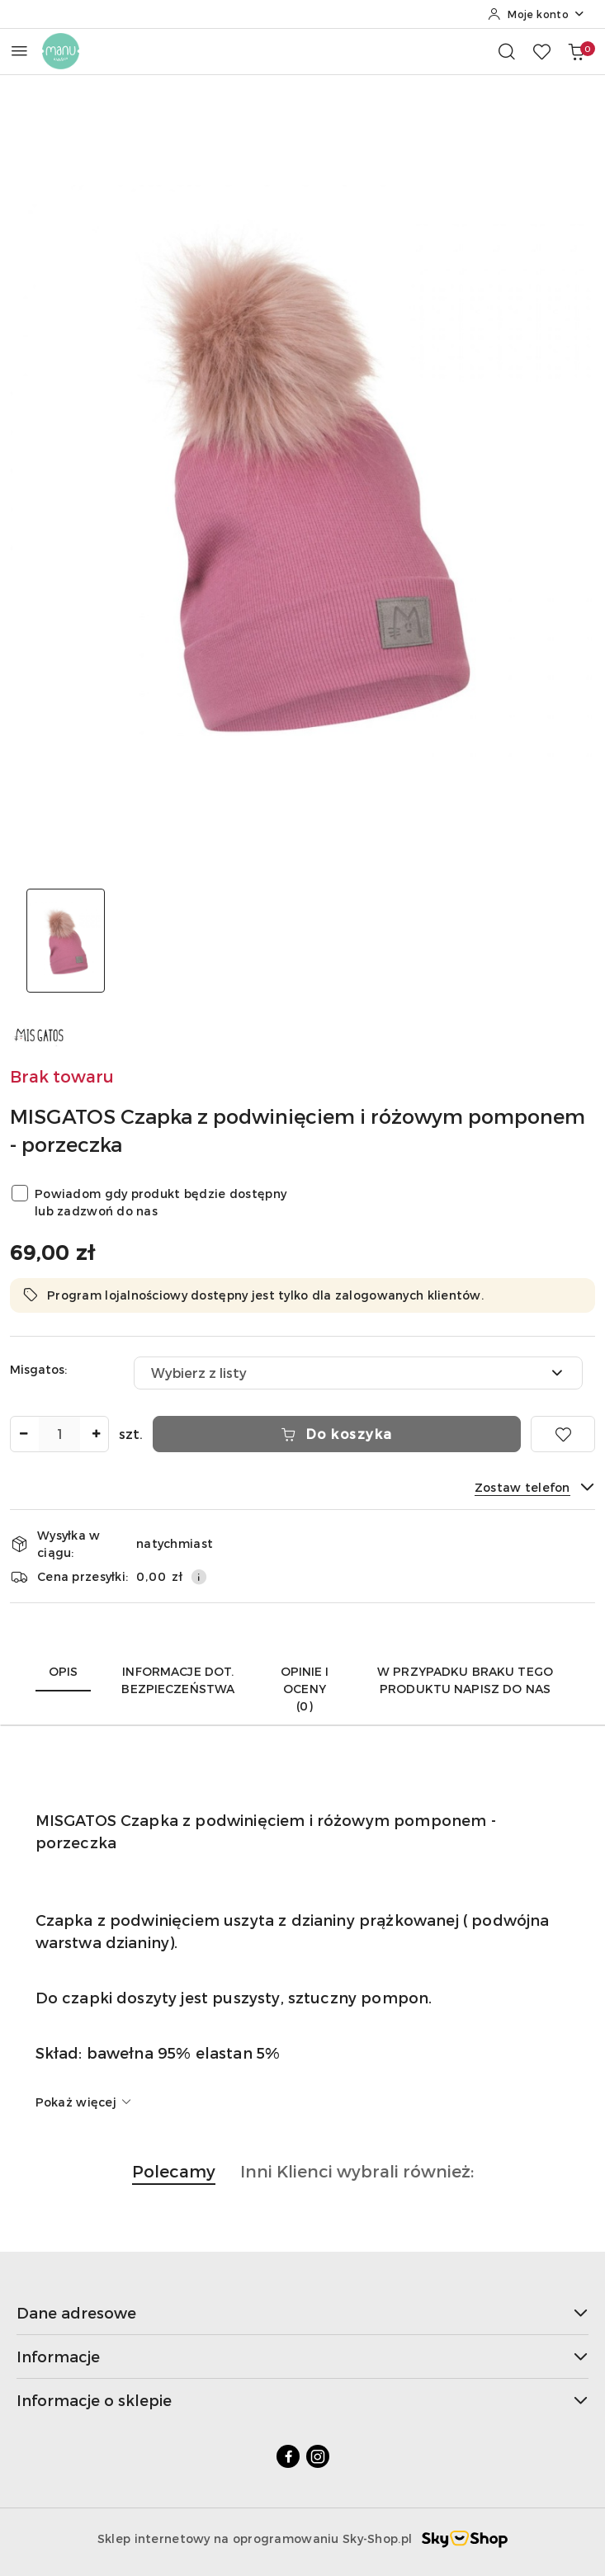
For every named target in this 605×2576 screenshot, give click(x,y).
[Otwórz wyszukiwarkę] (507, 51)
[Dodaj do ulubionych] (563, 1434)
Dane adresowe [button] (302, 2312)
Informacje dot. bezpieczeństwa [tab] (177, 1680)
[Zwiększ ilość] (95, 1434)
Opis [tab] (63, 1671)
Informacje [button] (302, 2356)
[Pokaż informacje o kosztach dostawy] (199, 1577)
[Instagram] (317, 2456)
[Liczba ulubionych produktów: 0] (541, 51)
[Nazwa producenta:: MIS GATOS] (39, 1033)
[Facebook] (288, 2456)
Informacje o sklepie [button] (302, 2400)
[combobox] (358, 1372)
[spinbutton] (59, 1434)
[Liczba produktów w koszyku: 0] (576, 51)
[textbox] (337, 1373)
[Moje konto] (536, 14)
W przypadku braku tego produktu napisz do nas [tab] (465, 1680)
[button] (174, 2180)
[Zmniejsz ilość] (23, 1434)
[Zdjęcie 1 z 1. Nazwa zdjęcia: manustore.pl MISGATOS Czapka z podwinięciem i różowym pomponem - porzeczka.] (65, 941)
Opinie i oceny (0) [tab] (305, 1688)
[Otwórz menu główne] (19, 50)
